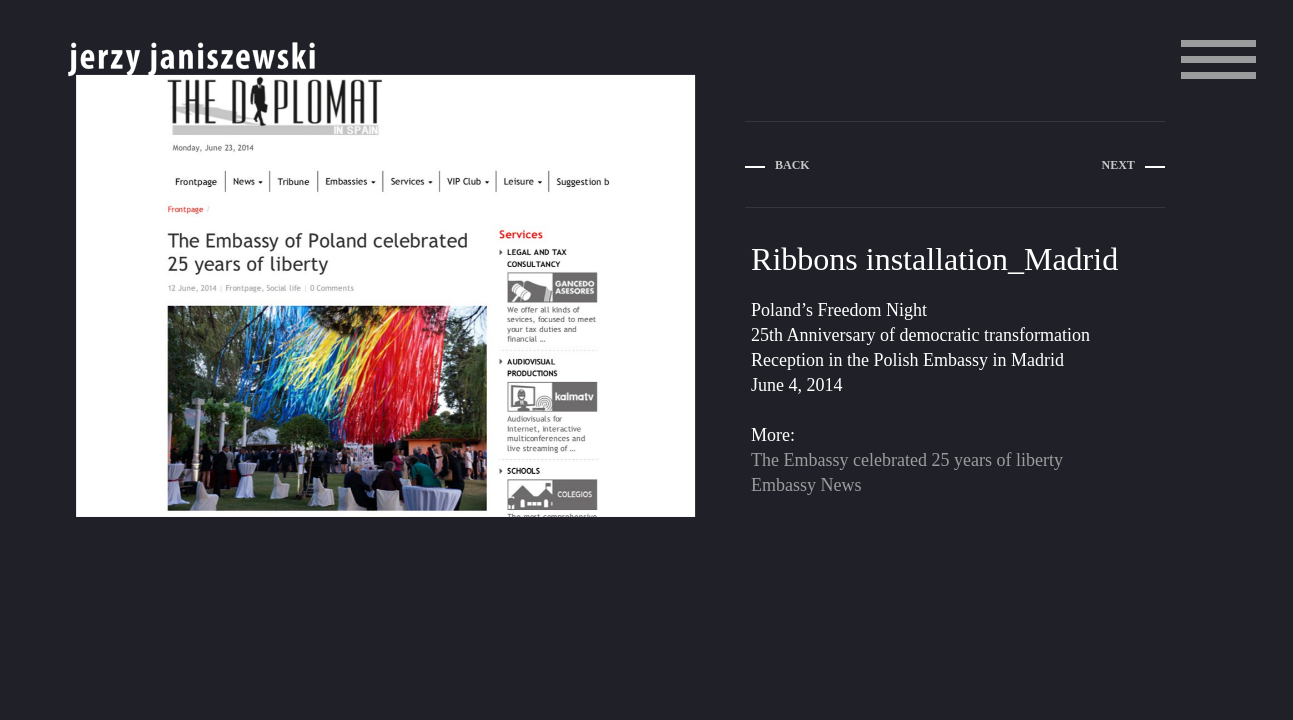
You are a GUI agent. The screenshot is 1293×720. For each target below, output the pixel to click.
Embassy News (806, 485)
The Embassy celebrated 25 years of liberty (907, 460)
